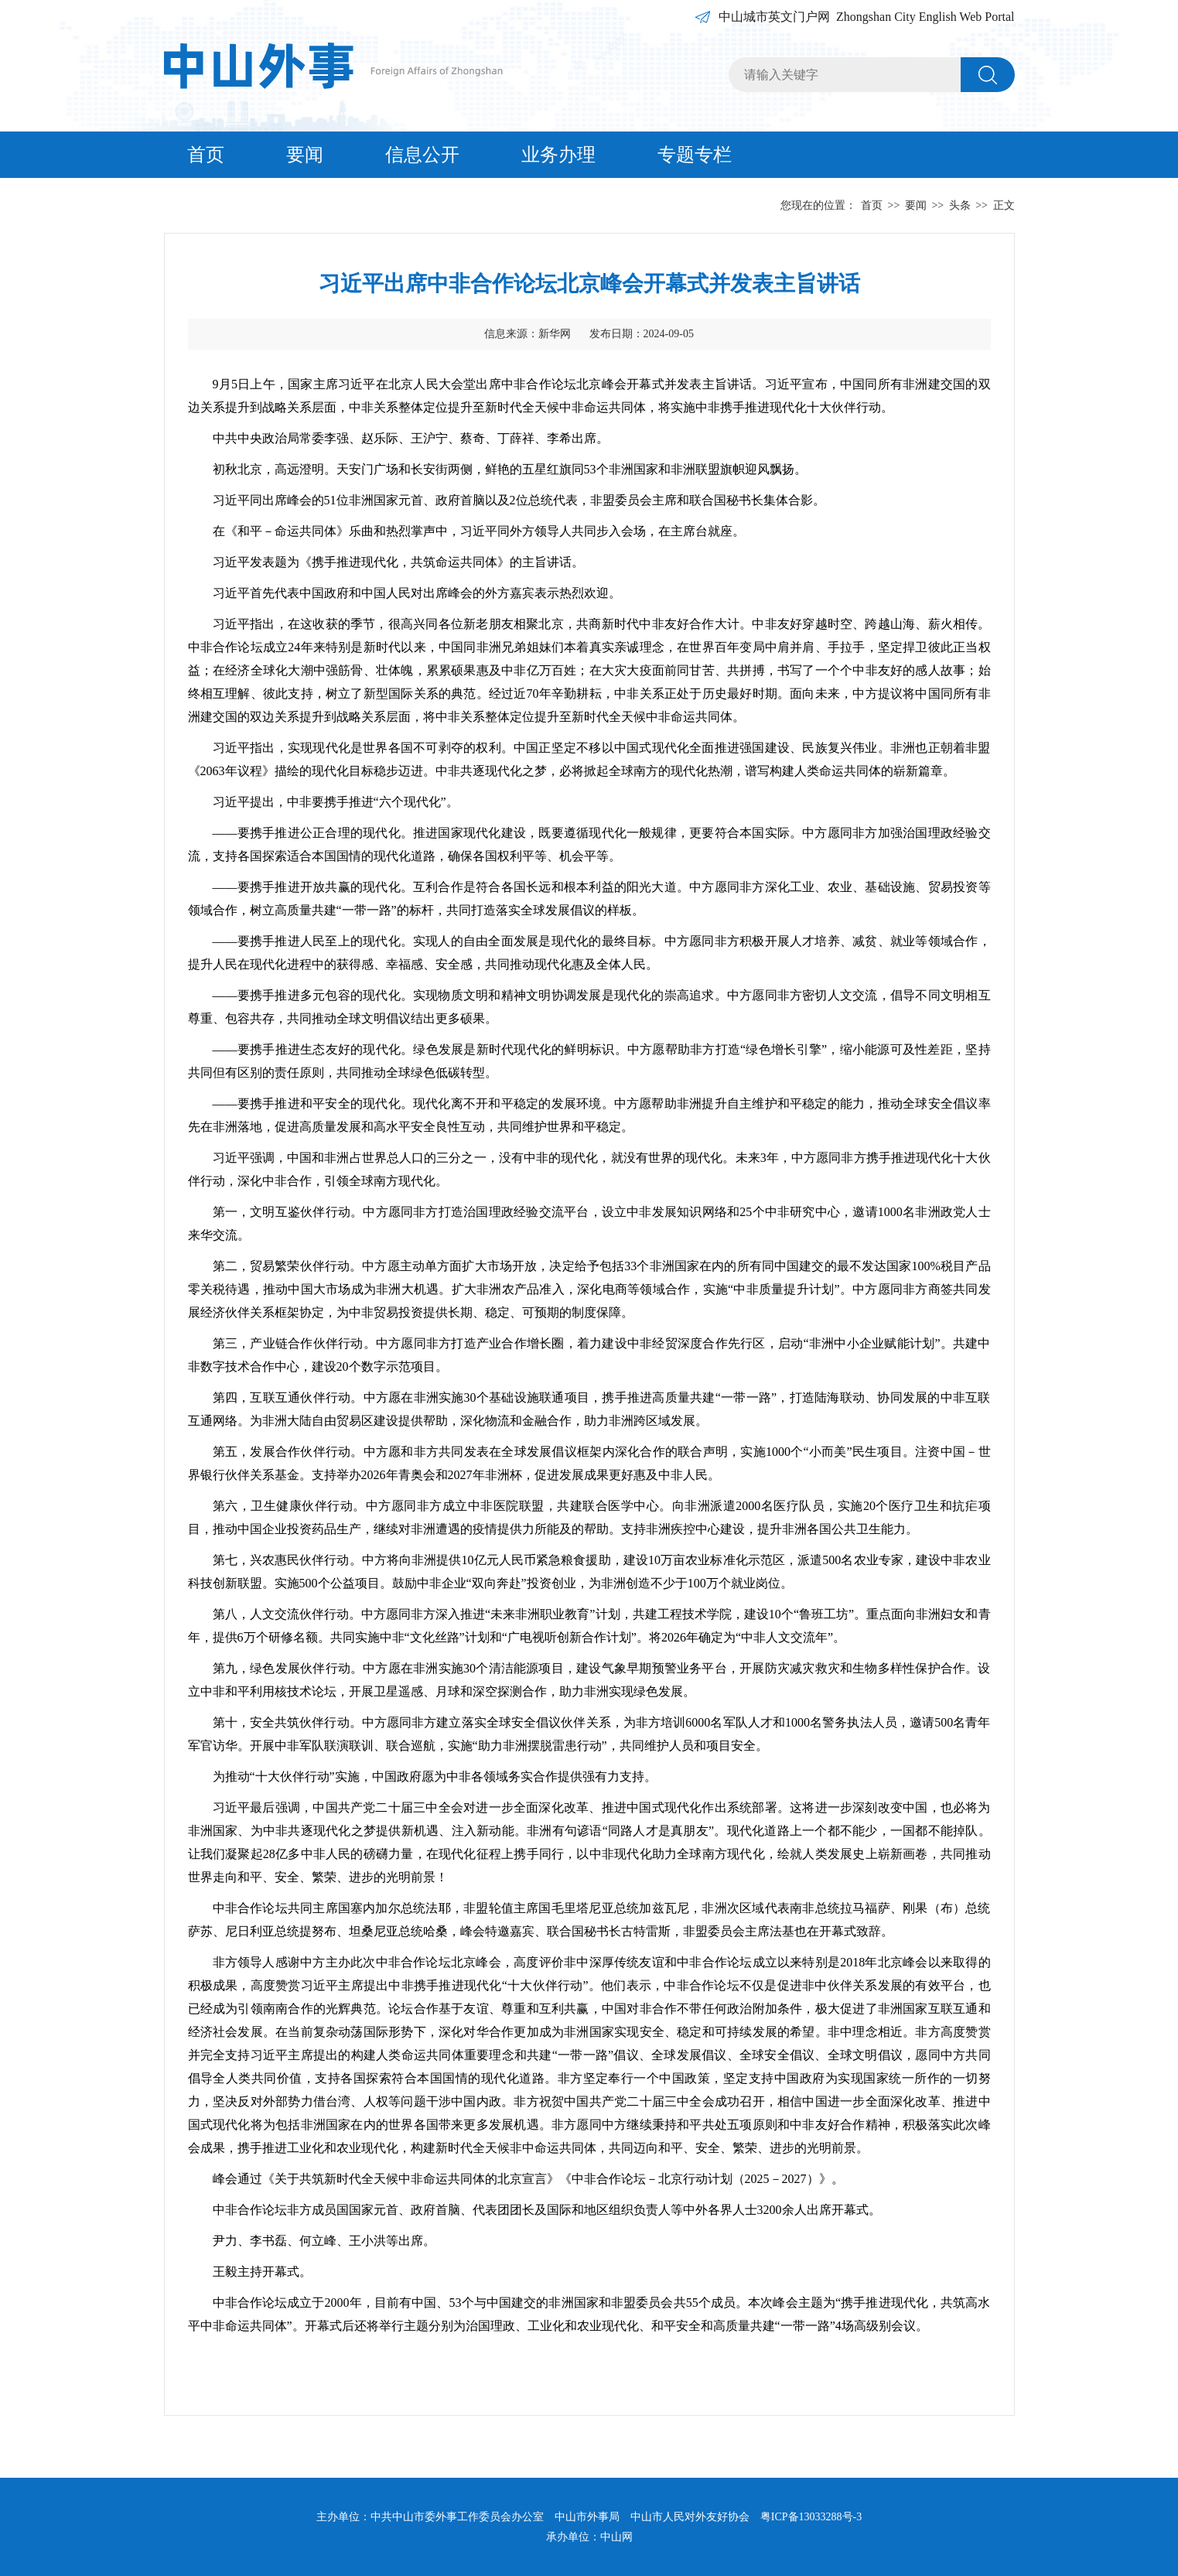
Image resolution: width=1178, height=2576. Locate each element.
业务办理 (558, 155)
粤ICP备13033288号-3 (811, 2517)
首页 (205, 155)
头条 (960, 205)
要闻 (304, 155)
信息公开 (422, 155)
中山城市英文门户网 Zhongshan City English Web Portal (866, 16)
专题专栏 (694, 155)
